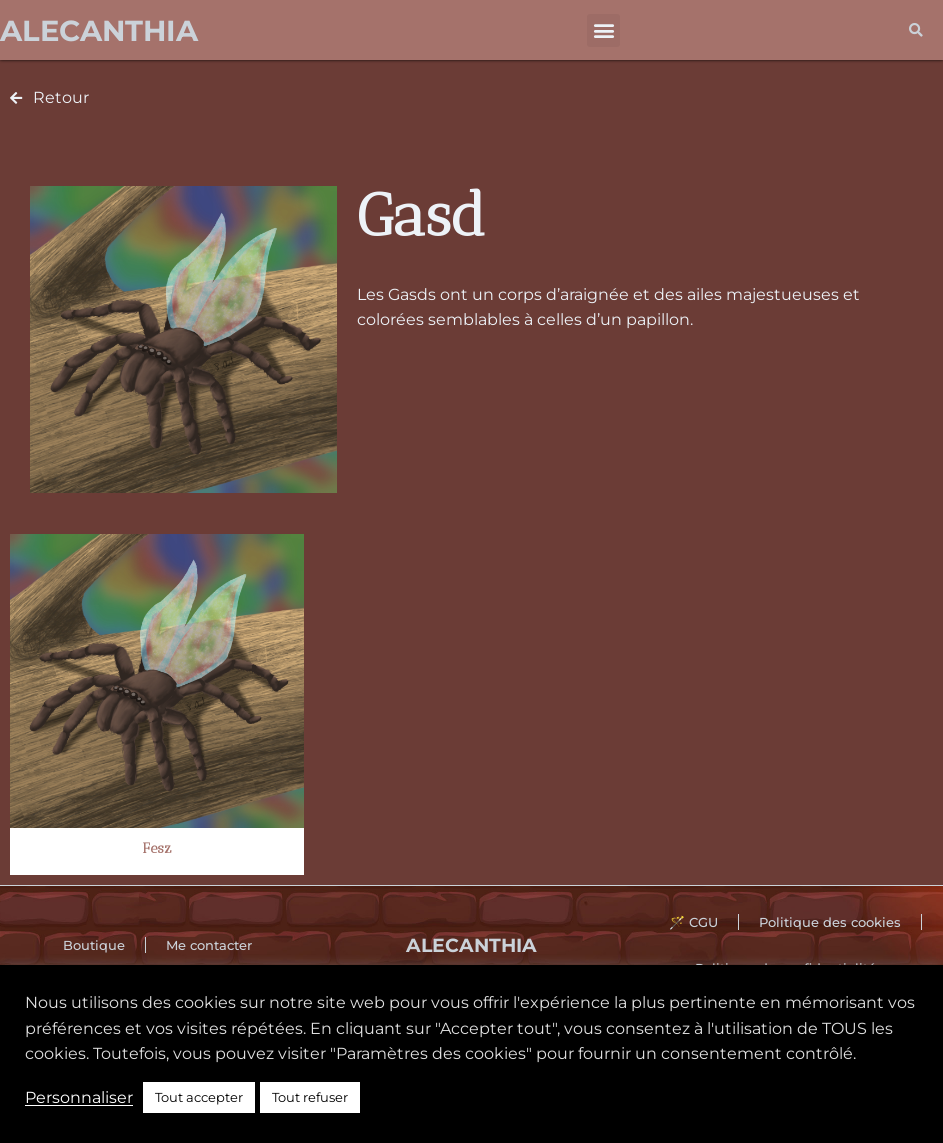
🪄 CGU (693, 922)
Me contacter (209, 945)
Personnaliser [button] (79, 1097)
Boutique (94, 945)
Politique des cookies (830, 922)
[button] (603, 30)
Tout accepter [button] (199, 1097)
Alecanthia (99, 30)
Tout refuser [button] (310, 1097)
